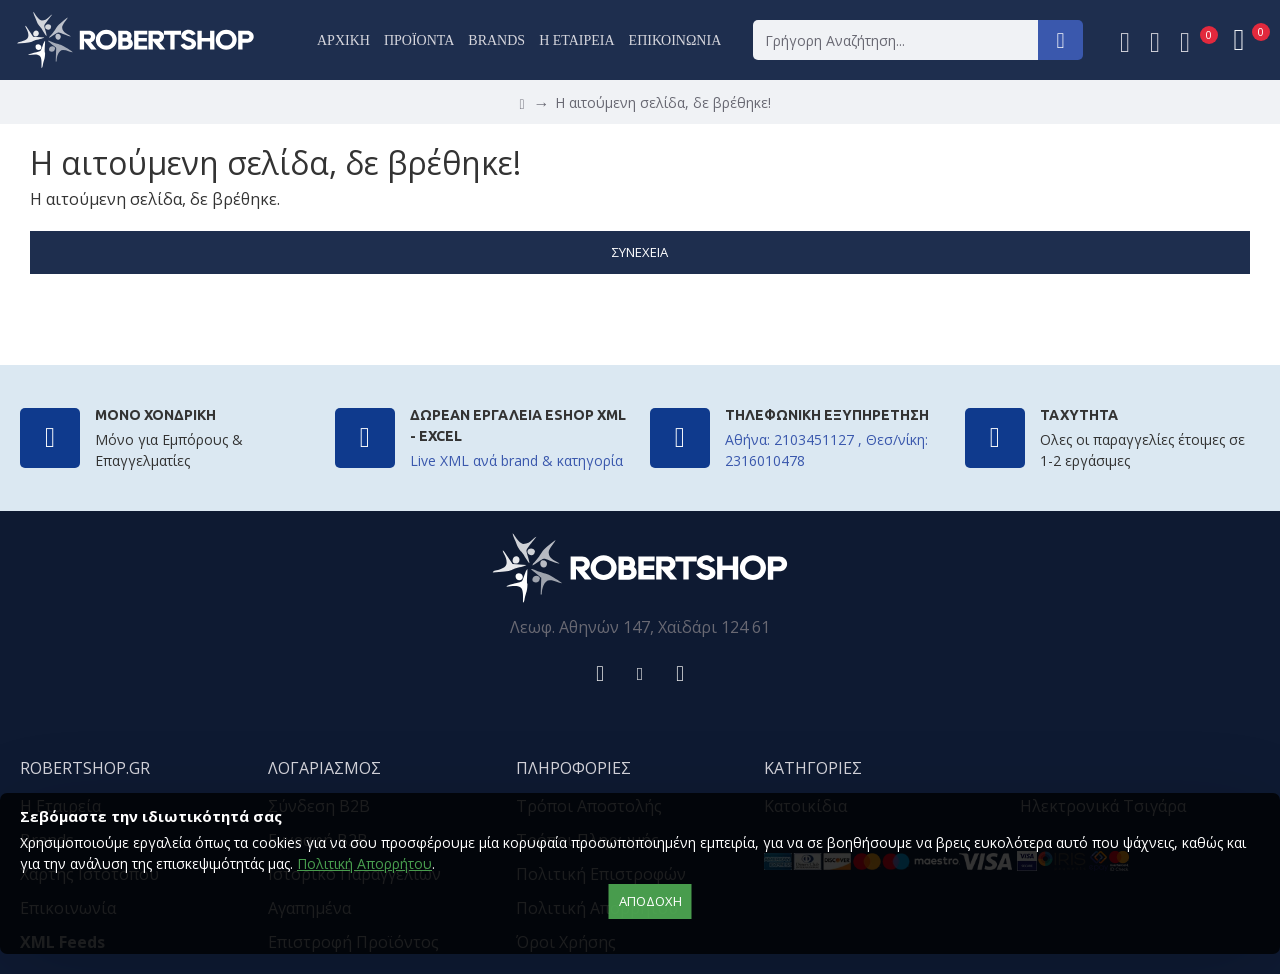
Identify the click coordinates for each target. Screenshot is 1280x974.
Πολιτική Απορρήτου (364, 863)
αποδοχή (650, 901)
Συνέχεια (640, 252)
